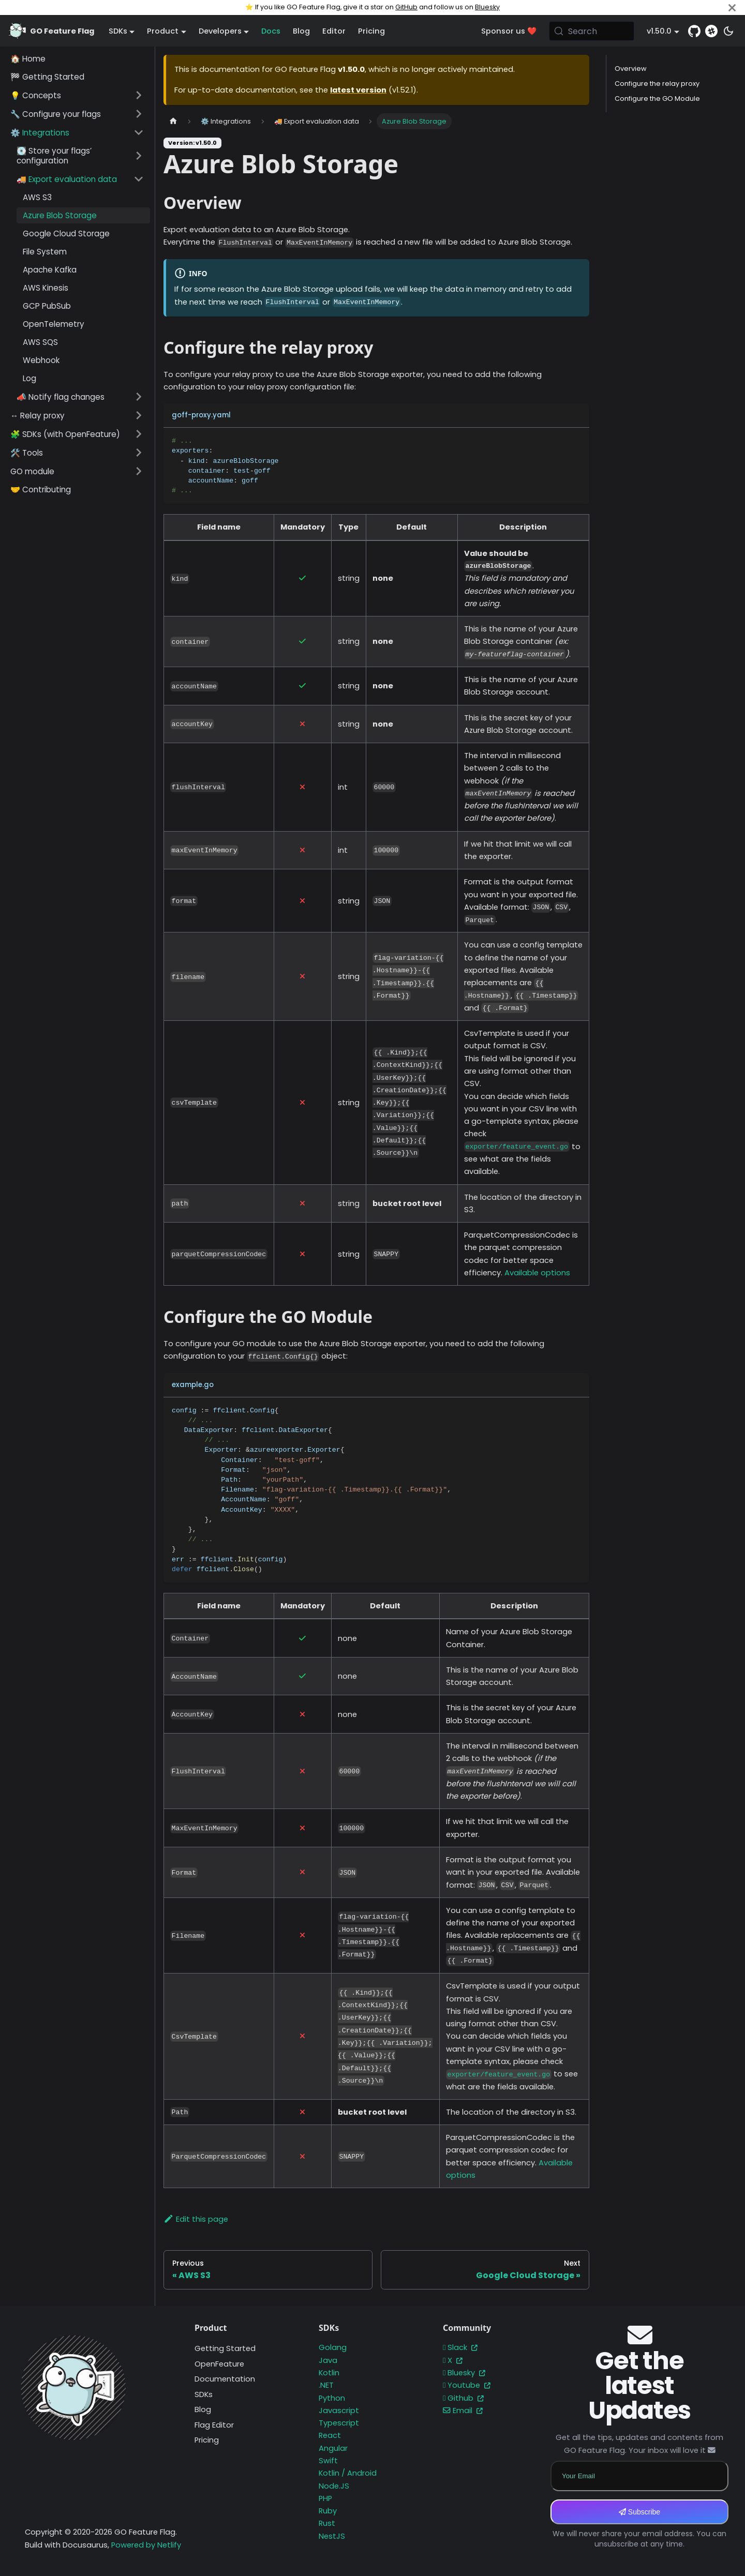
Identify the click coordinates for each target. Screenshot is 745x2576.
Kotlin (329, 2373)
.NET (326, 2385)
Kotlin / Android (348, 2473)
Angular (333, 2448)
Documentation (225, 2379)
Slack (460, 2347)
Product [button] (162, 31)
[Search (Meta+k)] (592, 31)
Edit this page (195, 2219)
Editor (334, 31)
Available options (537, 1273)
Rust (327, 2523)
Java (328, 2360)
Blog (301, 31)
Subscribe (639, 2512)
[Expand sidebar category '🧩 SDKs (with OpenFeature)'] (138, 434)
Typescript (339, 2423)
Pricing (371, 31)
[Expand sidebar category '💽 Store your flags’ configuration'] (138, 156)
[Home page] (173, 121)
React (330, 2435)
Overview (631, 68)
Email (463, 2410)
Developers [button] (220, 31)
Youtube (466, 2385)
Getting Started (225, 2348)
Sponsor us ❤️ (509, 31)
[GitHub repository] (694, 31)
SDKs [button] (118, 31)
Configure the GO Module (657, 98)
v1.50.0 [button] (659, 31)
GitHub (406, 7)
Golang (333, 2347)
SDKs (204, 2394)
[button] (77, 95)
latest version (358, 90)
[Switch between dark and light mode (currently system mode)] (728, 31)
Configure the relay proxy (657, 83)
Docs (270, 31)
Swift (328, 2461)
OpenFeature (219, 2364)
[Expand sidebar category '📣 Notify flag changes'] (138, 396)
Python (332, 2398)
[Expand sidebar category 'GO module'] (138, 471)
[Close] (732, 7)
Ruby (328, 2511)
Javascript (339, 2410)
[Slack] (711, 31)
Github (463, 2398)
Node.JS (334, 2486)
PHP (325, 2498)
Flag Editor (214, 2425)
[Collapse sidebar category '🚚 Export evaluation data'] (138, 179)
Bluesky (487, 7)
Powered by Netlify (146, 2545)
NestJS (332, 2536)
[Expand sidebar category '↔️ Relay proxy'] (138, 415)
